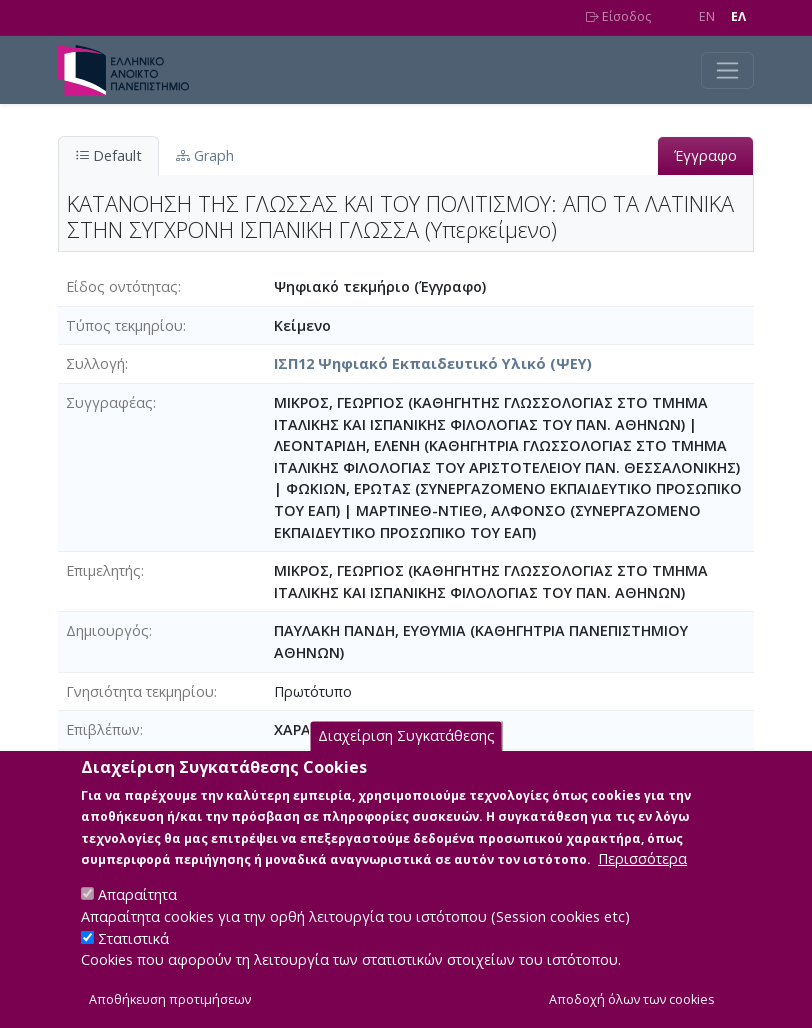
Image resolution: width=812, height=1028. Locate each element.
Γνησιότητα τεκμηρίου (140, 691)
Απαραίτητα (137, 920)
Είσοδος (618, 16)
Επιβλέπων (103, 729)
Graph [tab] (205, 155)
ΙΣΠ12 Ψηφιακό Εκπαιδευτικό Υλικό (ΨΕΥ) (433, 363)
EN (707, 16)
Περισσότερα (642, 884)
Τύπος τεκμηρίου (124, 325)
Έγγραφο (705, 155)
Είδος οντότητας (122, 286)
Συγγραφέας (109, 402)
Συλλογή (95, 363)
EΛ (738, 16)
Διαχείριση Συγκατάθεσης (406, 761)
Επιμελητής (103, 570)
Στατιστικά (133, 963)
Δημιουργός (107, 630)
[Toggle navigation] (727, 70)
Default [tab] (108, 155)
